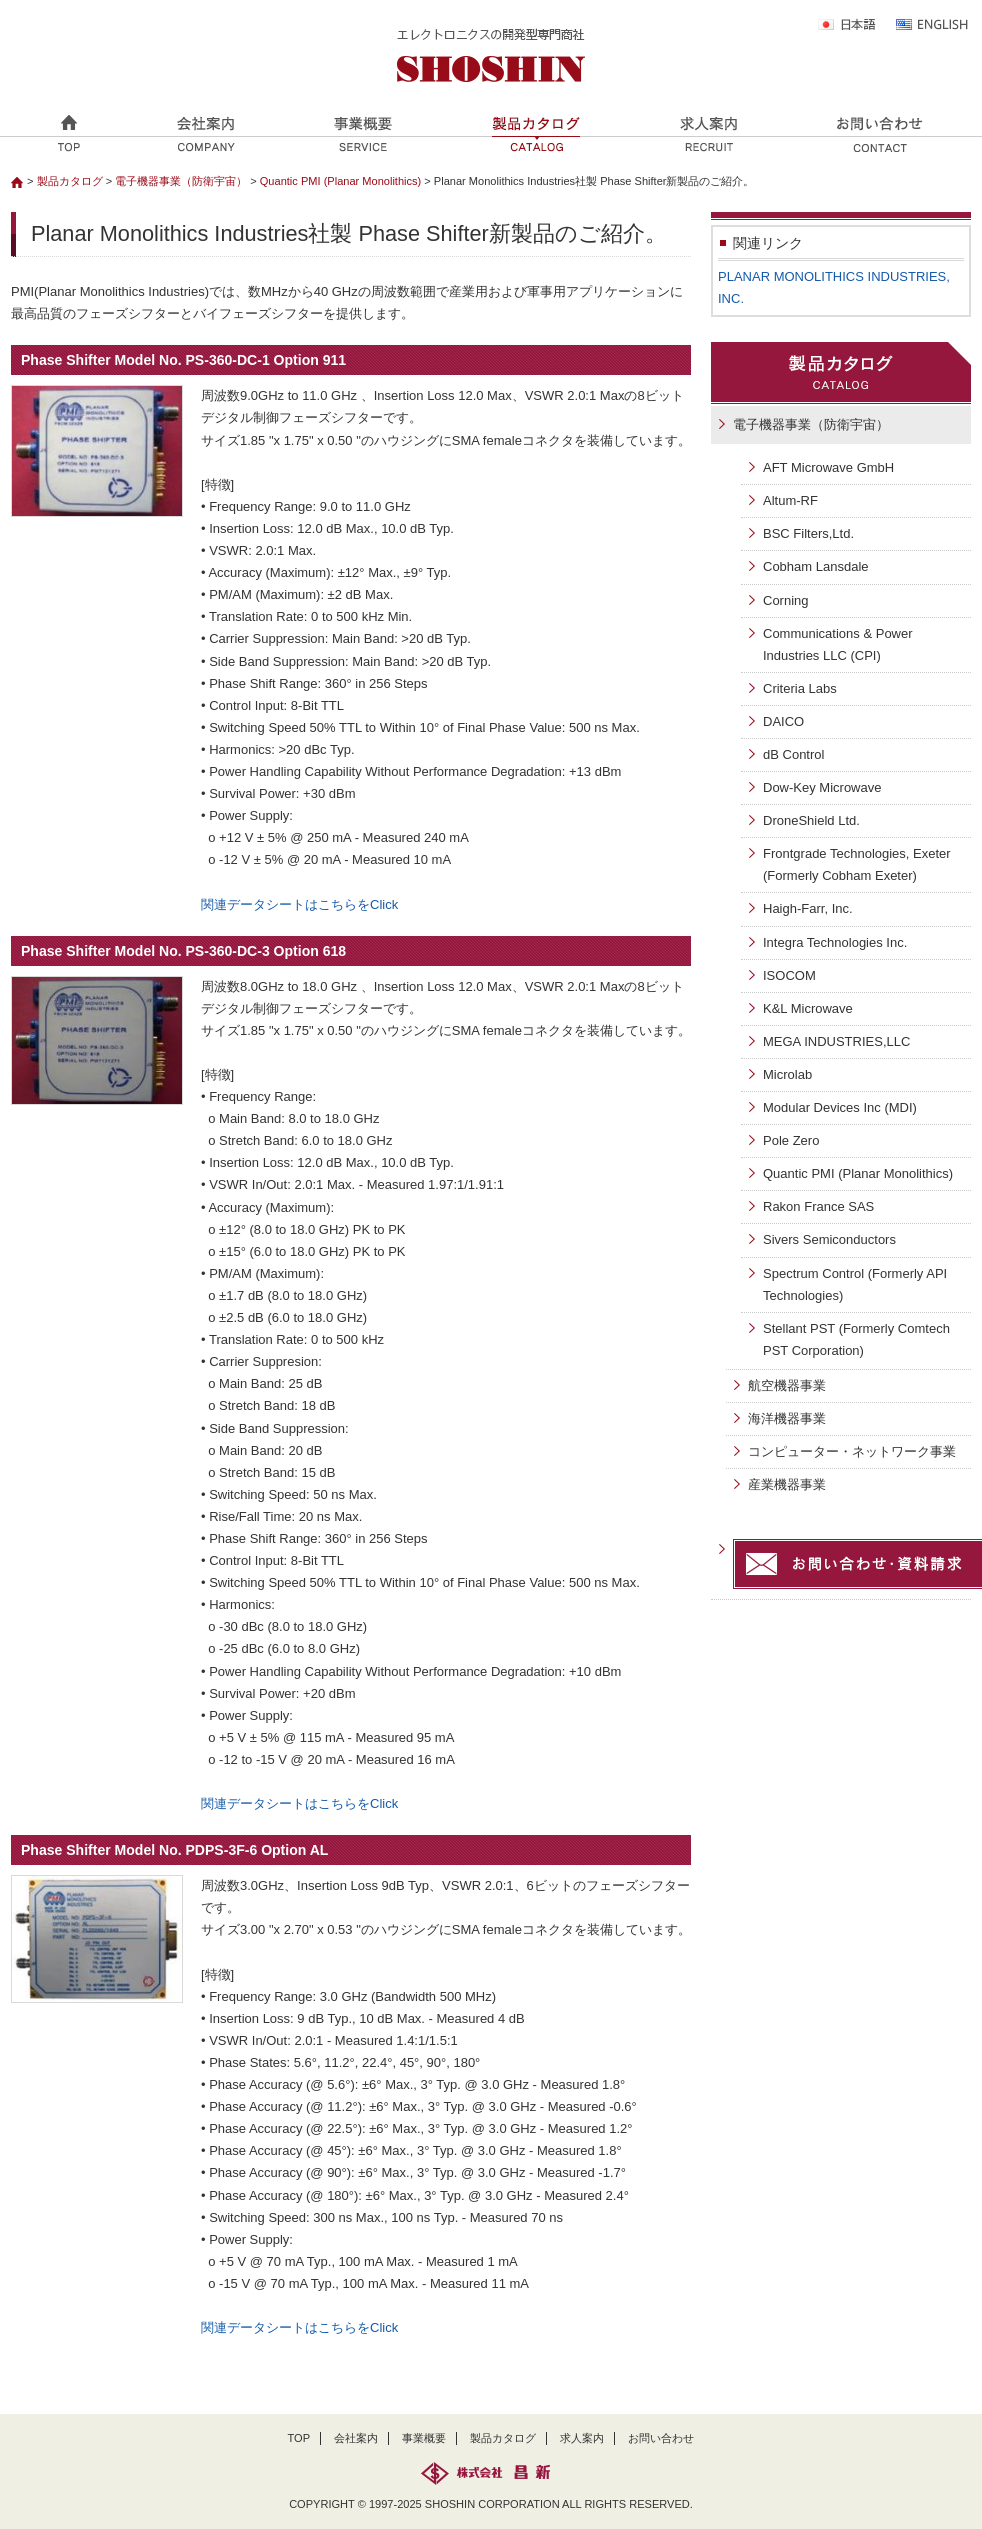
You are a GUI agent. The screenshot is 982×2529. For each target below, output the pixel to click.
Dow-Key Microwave (822, 787)
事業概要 (424, 2438)
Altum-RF (790, 500)
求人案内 (582, 2438)
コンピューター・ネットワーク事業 (852, 1451)
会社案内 (356, 2438)
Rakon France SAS (818, 1206)
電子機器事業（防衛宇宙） (181, 181)
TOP (299, 2438)
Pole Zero (791, 1140)
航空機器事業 (787, 1385)
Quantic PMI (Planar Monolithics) (342, 181)
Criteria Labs (800, 688)
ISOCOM (789, 975)
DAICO (783, 721)
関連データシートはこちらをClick (299, 904)
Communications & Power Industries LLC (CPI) (838, 644)
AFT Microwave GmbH (828, 467)
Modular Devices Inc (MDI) (840, 1107)
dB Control (793, 754)
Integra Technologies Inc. (835, 942)
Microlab (787, 1074)
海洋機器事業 (787, 1418)
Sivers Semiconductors (829, 1239)
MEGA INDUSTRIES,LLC (836, 1041)
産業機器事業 (787, 1484)
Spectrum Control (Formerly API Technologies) (855, 1284)
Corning (786, 600)
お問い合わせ (661, 2438)
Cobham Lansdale (816, 566)
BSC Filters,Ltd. (808, 533)
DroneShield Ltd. (811, 820)
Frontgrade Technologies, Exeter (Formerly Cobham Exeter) (857, 864)
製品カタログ (70, 181)
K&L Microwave (808, 1008)
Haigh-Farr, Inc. (808, 908)
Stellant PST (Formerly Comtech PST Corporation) (856, 1339)
